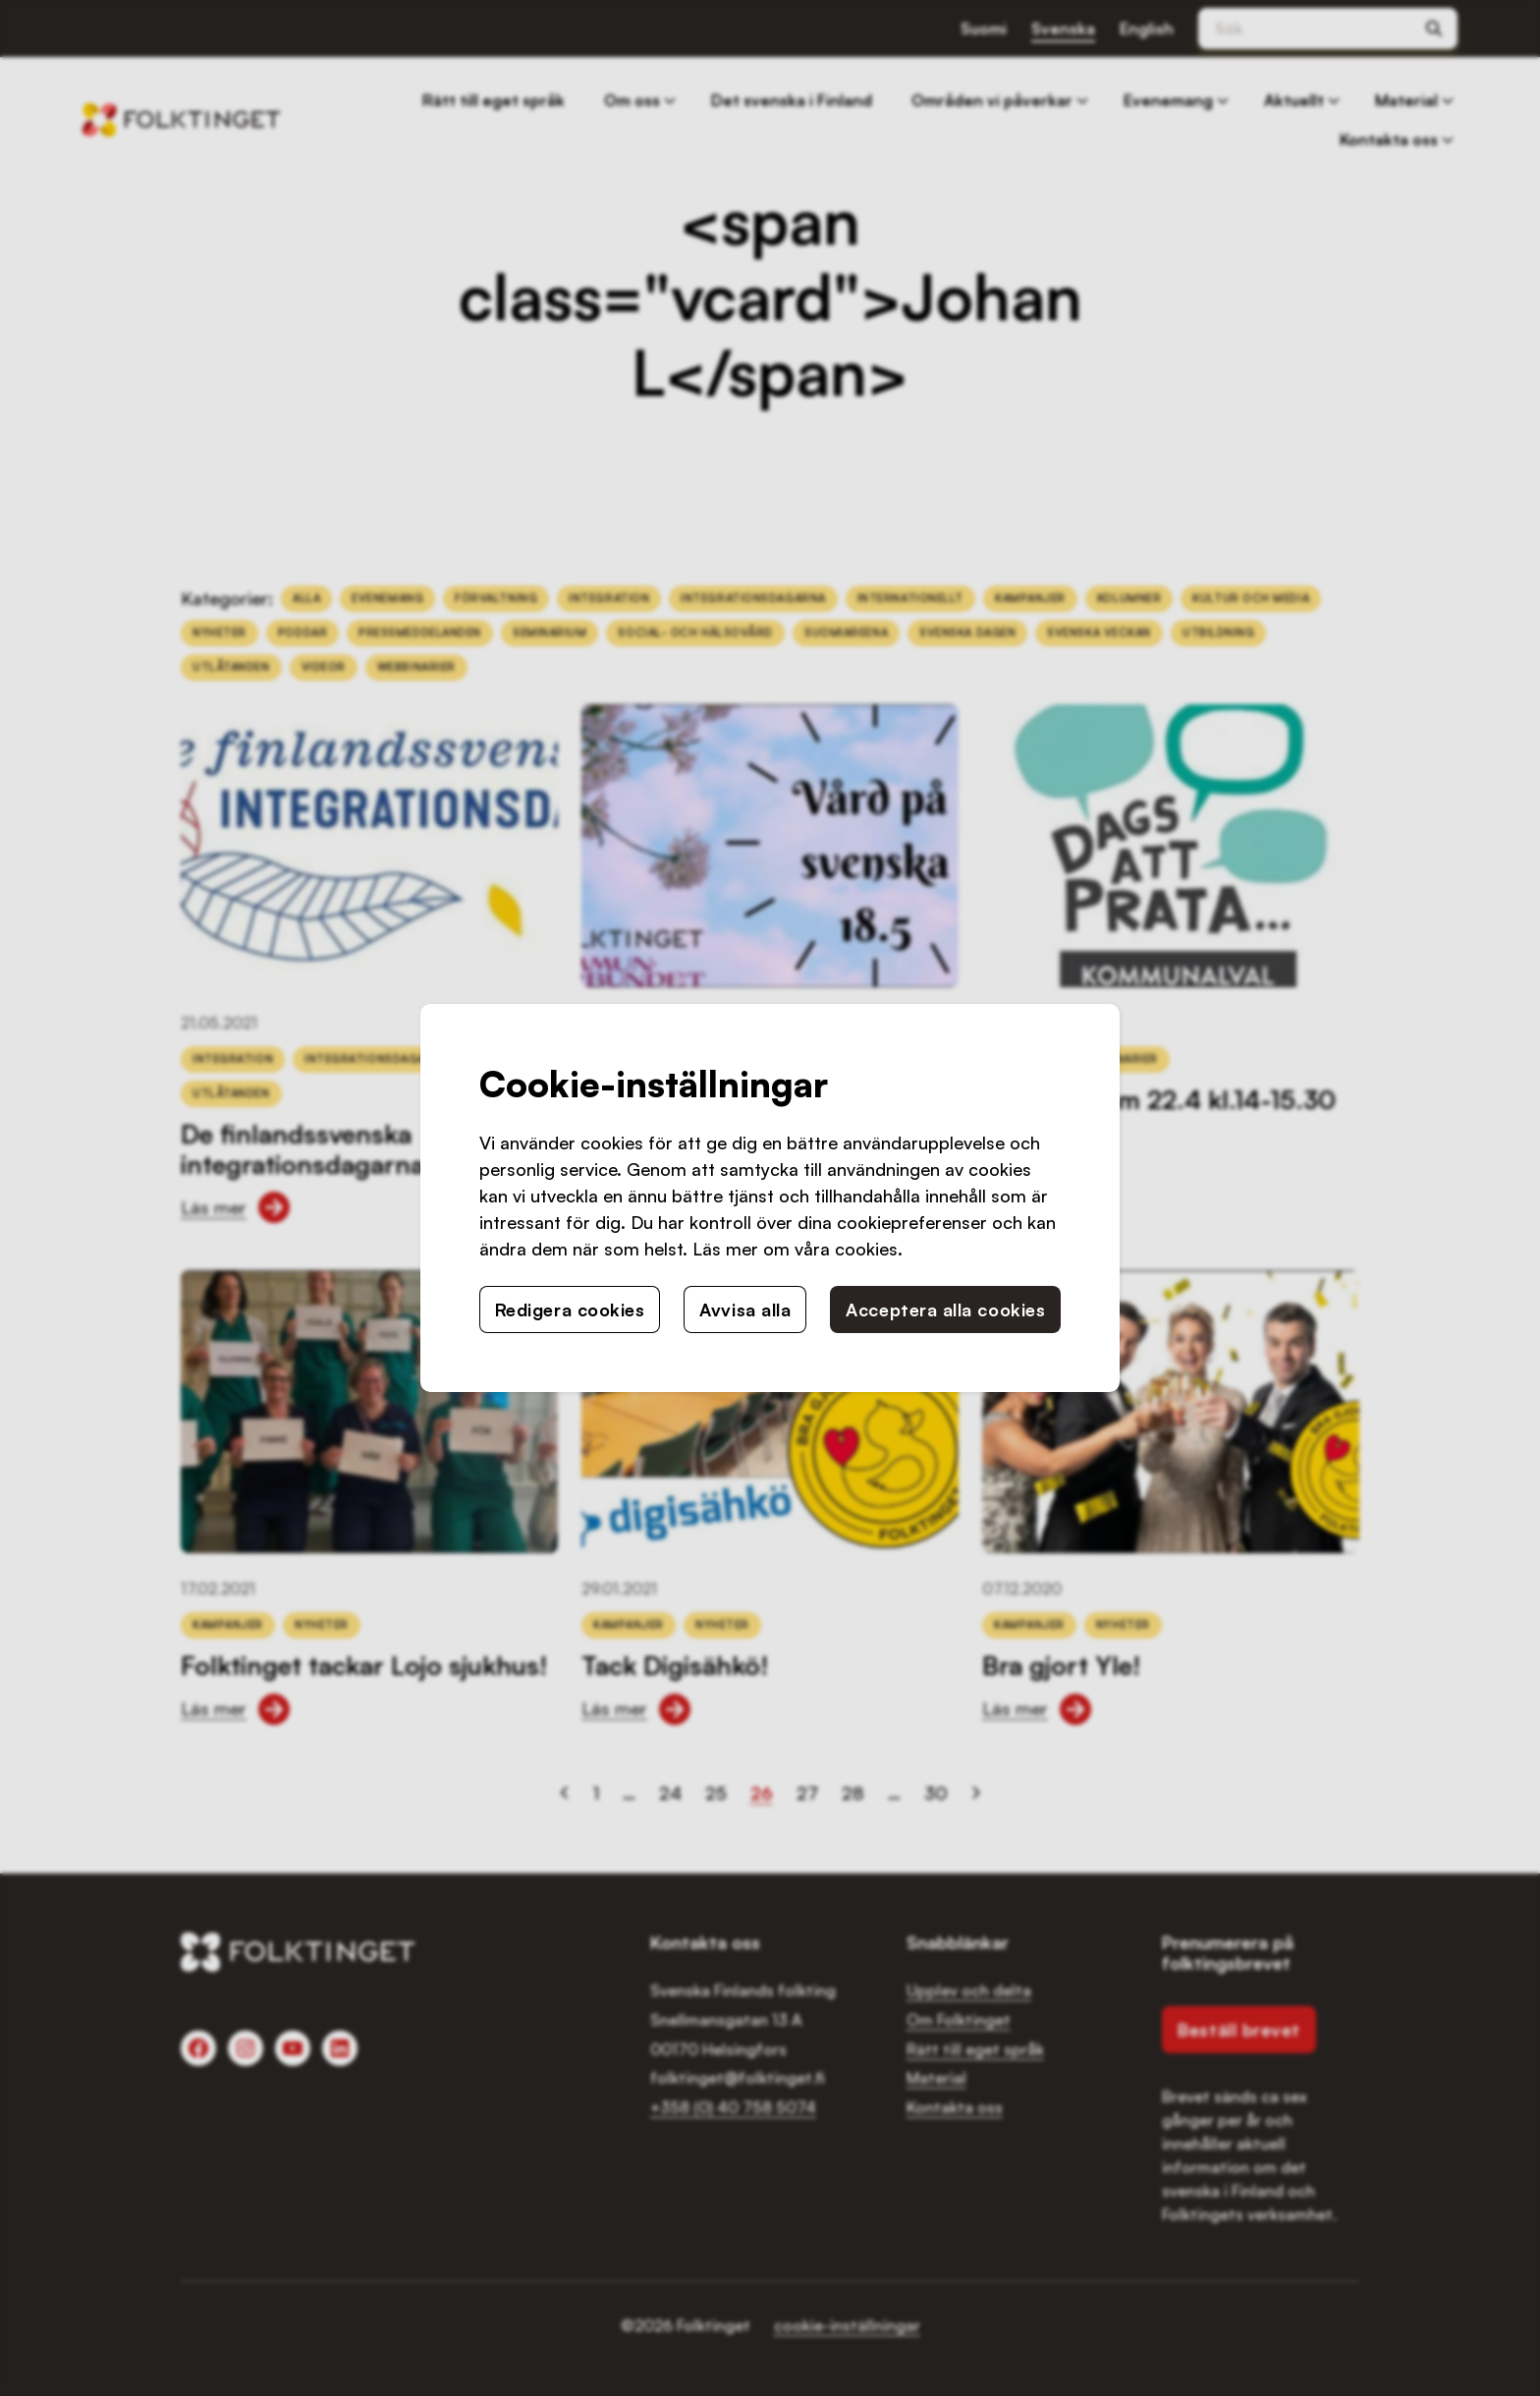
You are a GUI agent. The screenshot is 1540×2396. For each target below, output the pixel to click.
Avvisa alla (745, 1309)
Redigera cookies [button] (570, 1309)
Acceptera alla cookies (945, 1309)
